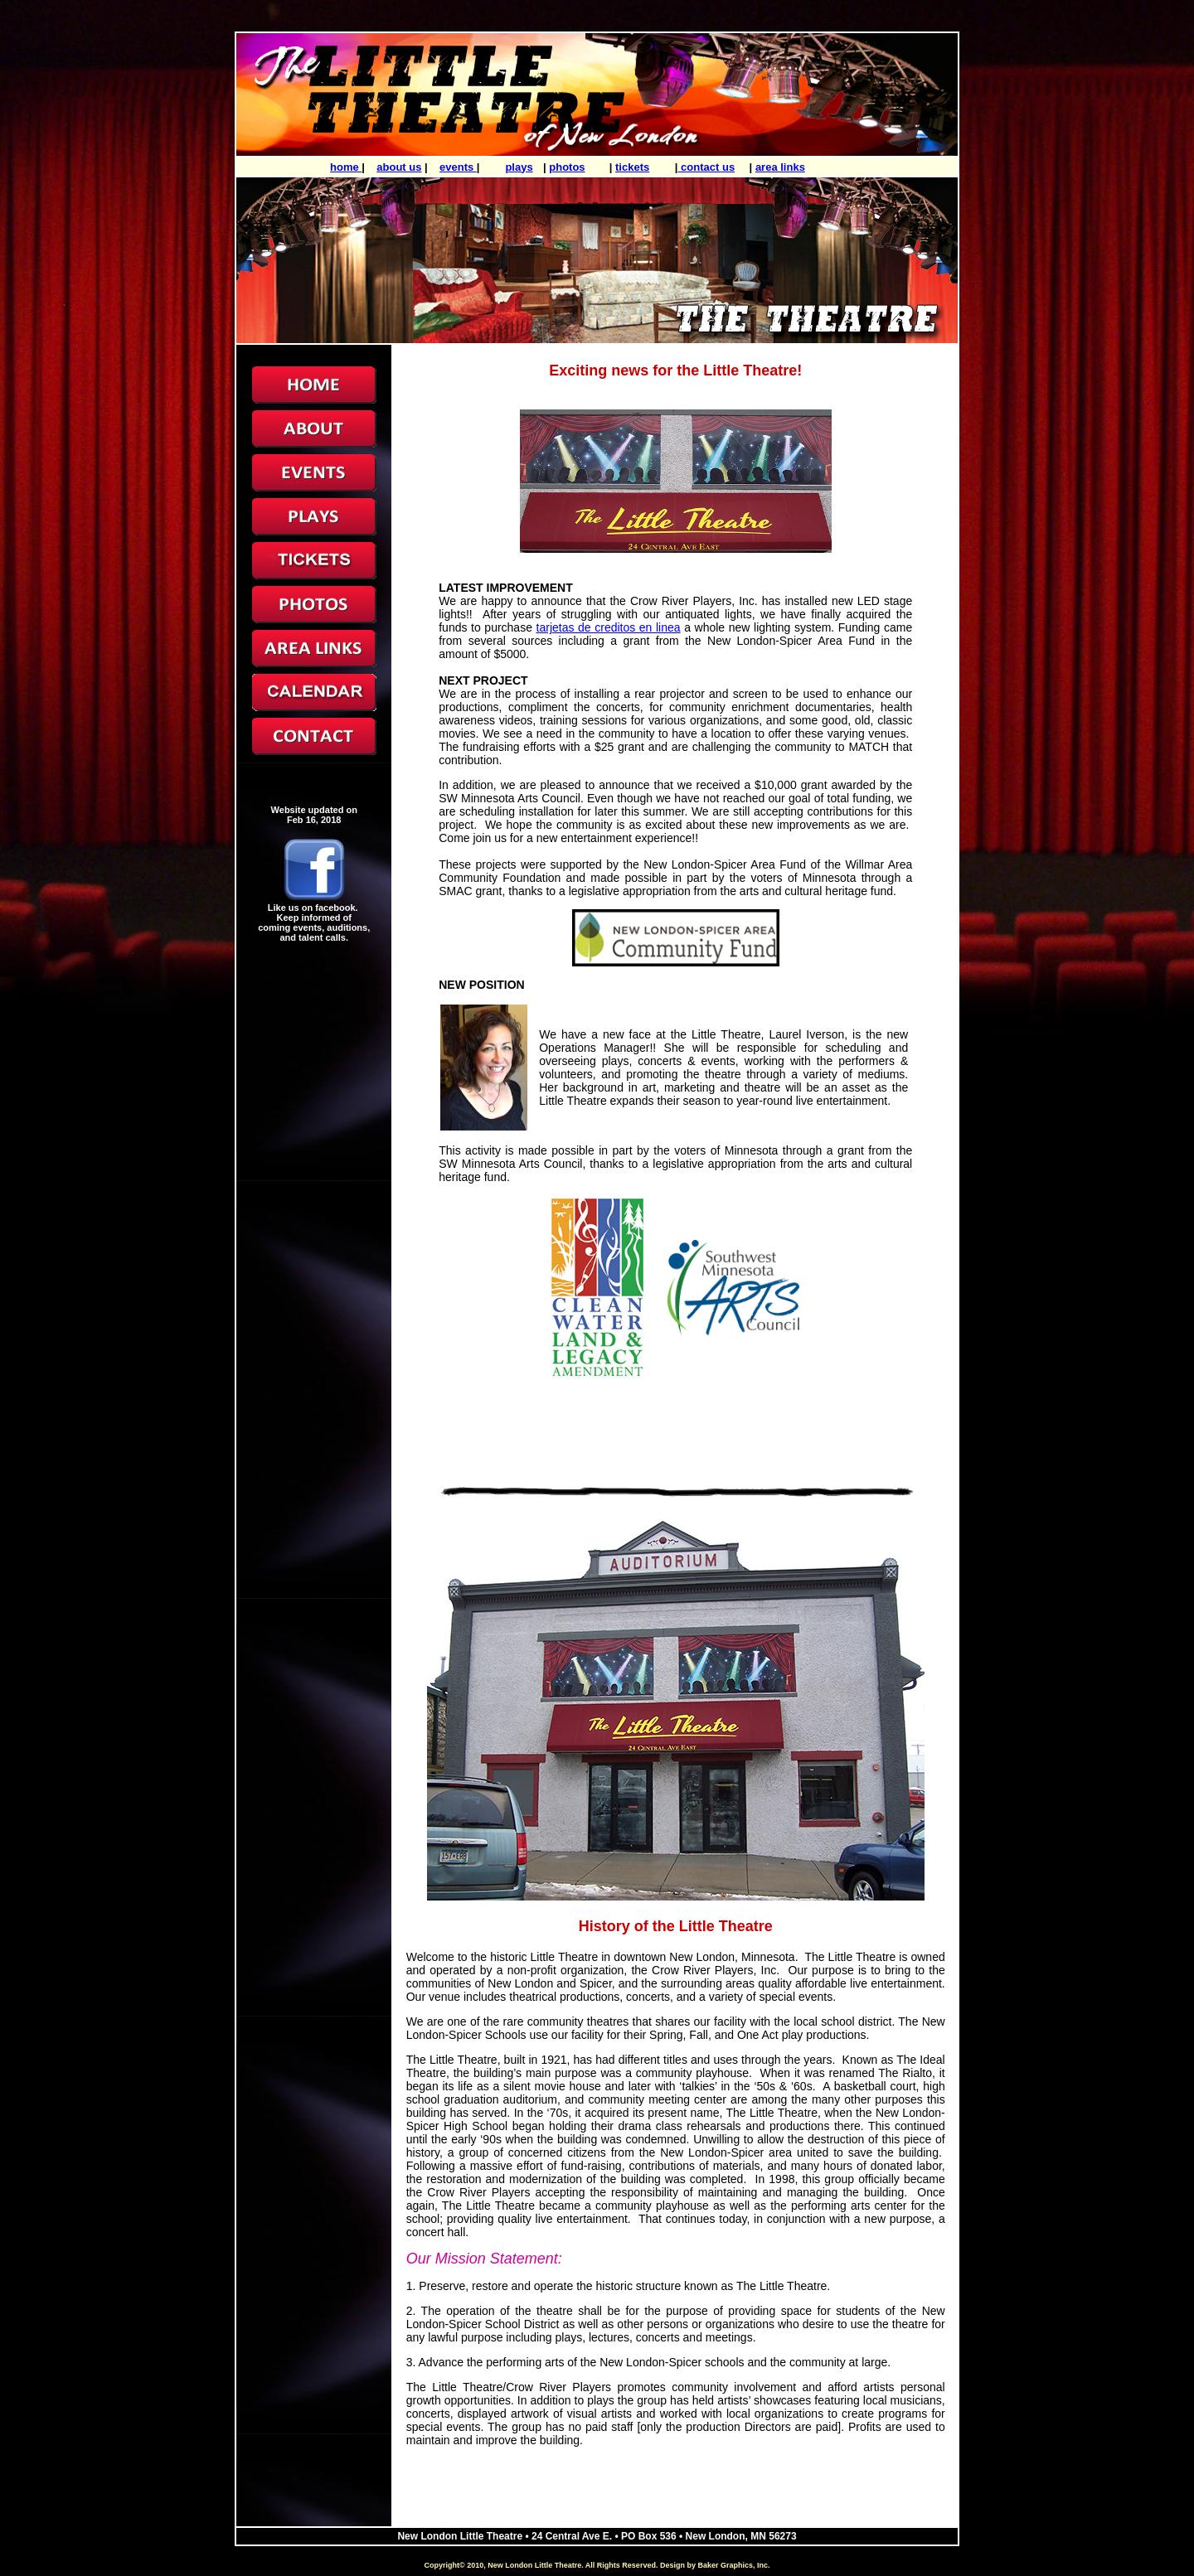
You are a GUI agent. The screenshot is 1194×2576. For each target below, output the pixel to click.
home (346, 167)
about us (398, 167)
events (458, 167)
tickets (632, 167)
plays (518, 167)
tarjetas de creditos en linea (608, 627)
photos (567, 167)
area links (780, 167)
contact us (706, 167)
